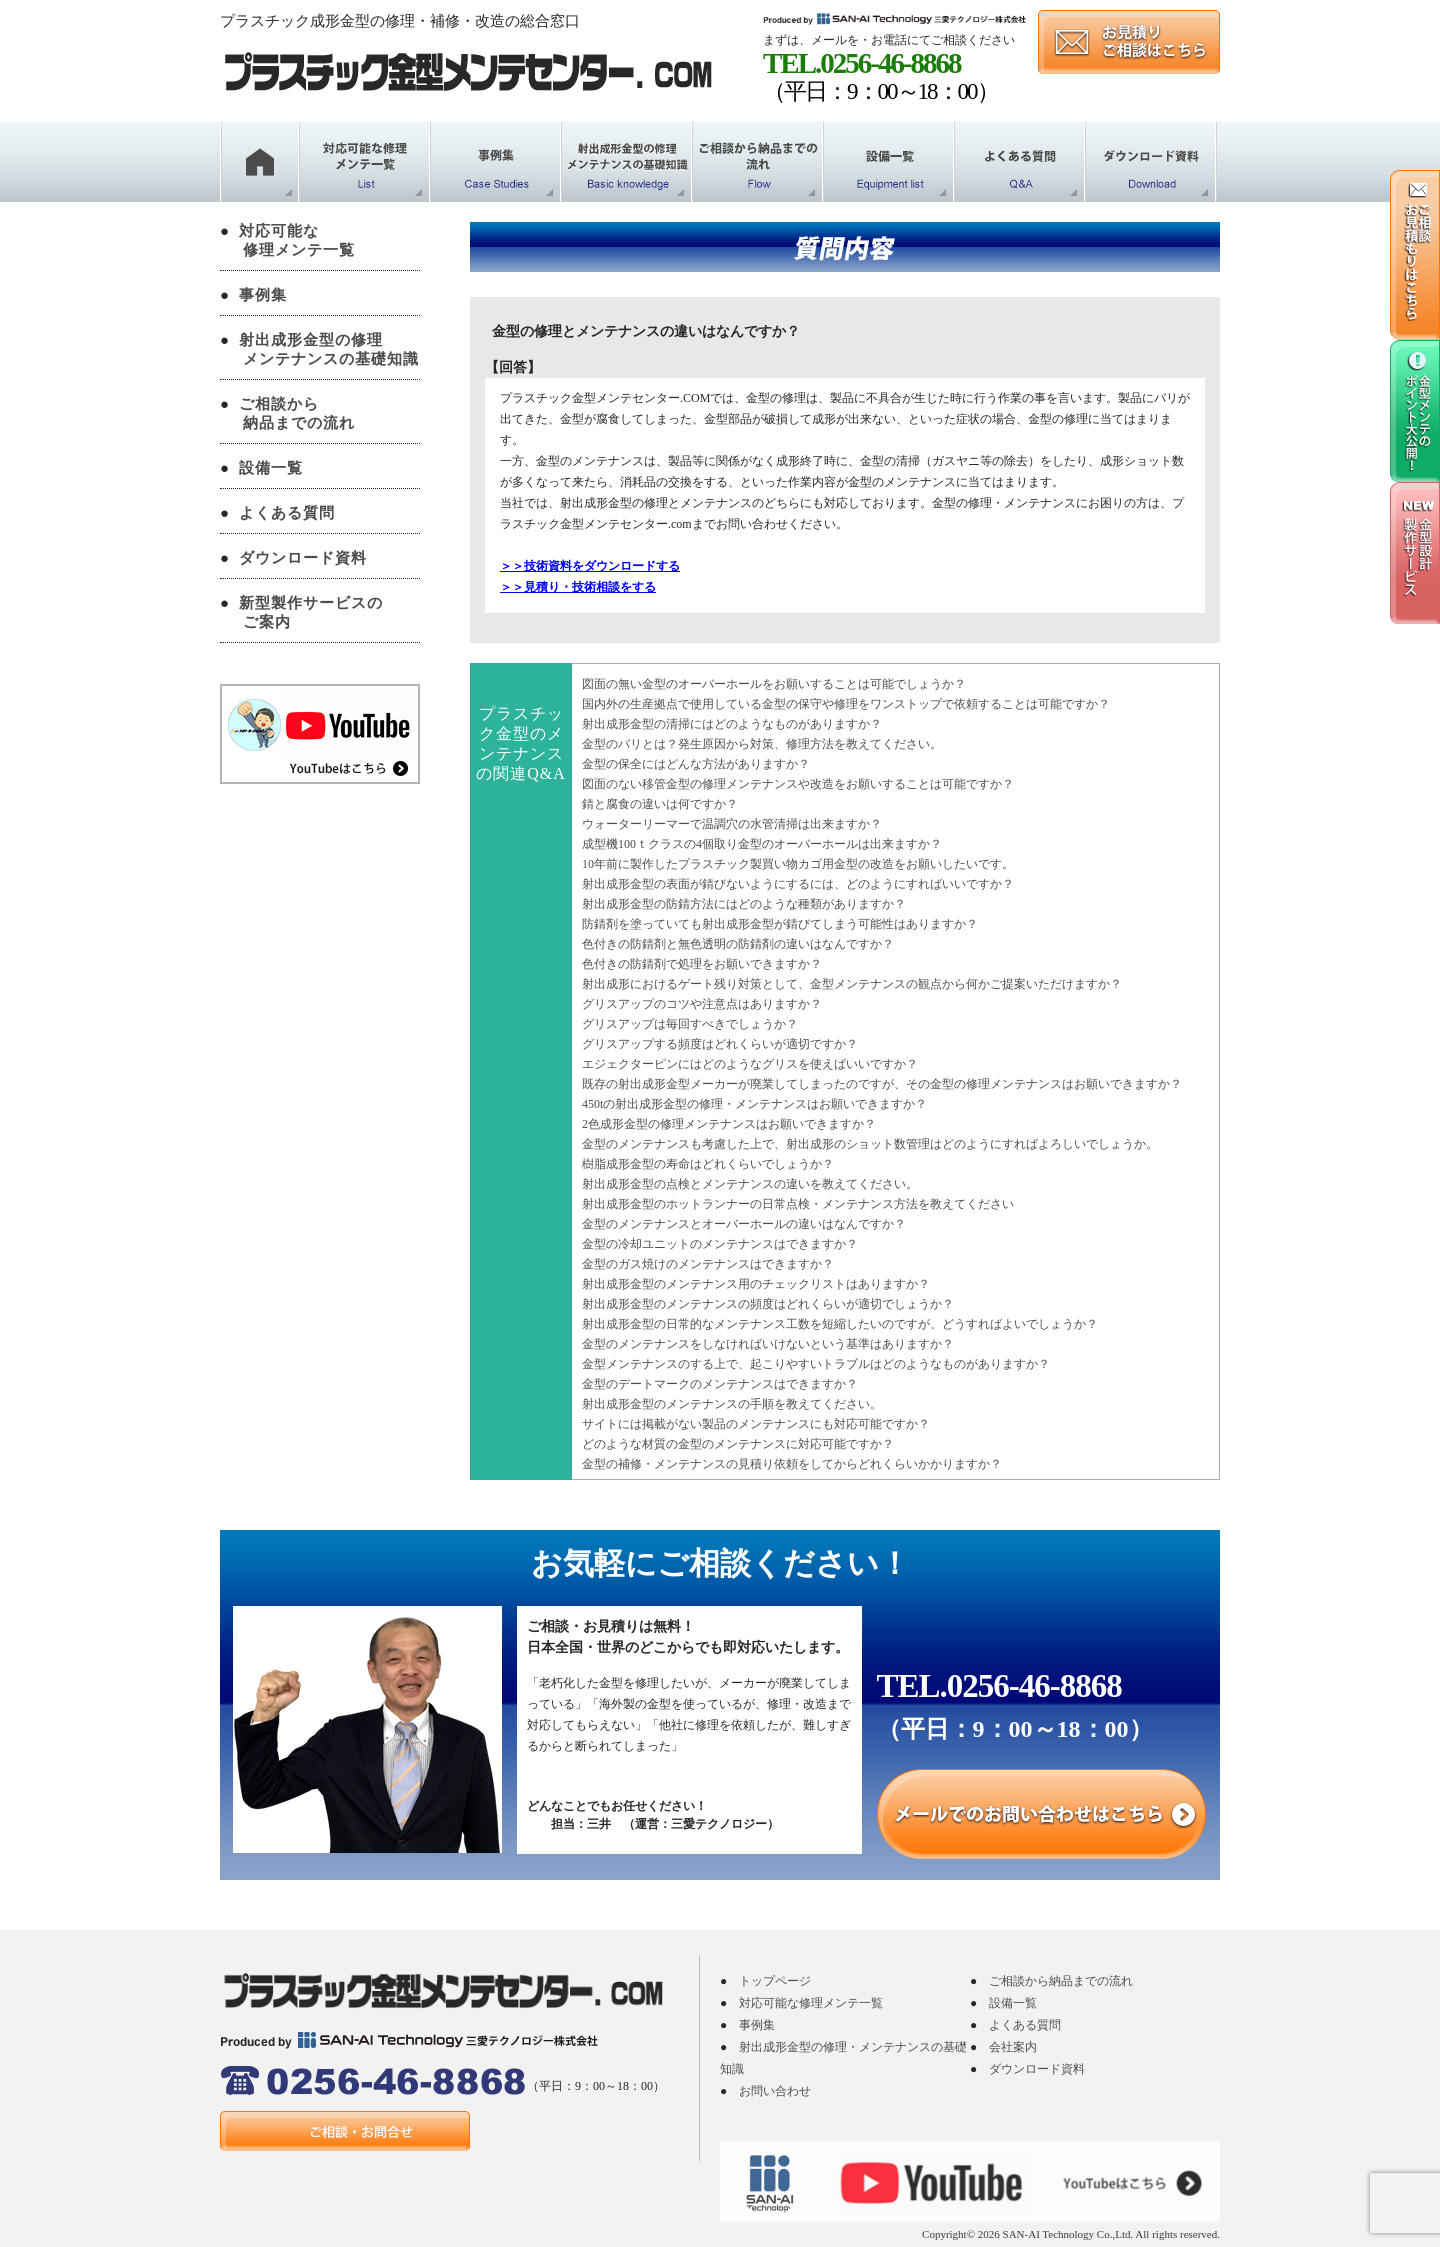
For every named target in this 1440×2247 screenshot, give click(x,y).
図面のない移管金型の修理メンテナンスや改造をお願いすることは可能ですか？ (798, 784)
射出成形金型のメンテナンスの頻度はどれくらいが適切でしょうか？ (768, 1304)
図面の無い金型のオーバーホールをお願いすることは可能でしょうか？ (774, 684)
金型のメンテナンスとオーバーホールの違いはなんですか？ (744, 1224)
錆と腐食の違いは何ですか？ (660, 804)
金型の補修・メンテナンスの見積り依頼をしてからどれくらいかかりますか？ (792, 1464)
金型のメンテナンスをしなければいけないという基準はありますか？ (768, 1344)
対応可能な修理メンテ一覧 (811, 2003)
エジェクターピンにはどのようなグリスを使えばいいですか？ (750, 1064)
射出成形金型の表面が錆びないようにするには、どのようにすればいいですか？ (798, 884)
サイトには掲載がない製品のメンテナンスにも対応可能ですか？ (756, 1424)
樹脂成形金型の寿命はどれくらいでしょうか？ (708, 1164)
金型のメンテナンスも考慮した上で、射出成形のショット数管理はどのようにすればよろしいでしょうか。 (870, 1144)
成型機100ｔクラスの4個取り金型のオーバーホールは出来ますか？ (762, 844)
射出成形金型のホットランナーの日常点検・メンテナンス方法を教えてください (798, 1204)
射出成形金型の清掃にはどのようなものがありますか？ (732, 724)
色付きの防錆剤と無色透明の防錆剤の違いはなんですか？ (738, 944)
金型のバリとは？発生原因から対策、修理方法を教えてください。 (762, 744)
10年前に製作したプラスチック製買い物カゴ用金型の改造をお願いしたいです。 (798, 864)
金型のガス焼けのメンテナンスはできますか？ (708, 1264)
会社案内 (1013, 2047)
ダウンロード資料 (303, 558)
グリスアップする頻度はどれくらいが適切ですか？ (720, 1044)
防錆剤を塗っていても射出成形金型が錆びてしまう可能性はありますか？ (780, 924)
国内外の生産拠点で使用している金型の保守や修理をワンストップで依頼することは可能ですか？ (846, 704)
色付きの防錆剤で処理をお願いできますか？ (702, 964)
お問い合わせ (775, 2091)
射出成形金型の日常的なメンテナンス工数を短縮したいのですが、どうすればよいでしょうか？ (840, 1324)
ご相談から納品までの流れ (1061, 1981)
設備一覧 (271, 468)
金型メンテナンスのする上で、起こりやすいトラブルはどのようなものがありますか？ (816, 1364)
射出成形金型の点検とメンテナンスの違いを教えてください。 (750, 1184)
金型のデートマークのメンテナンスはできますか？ (720, 1384)
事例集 (263, 295)
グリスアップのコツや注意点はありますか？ (702, 1004)
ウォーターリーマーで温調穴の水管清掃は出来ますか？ (732, 824)
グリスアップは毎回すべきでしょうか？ (690, 1024)
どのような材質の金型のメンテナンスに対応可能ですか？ (738, 1444)
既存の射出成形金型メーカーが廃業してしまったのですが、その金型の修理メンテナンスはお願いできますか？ (882, 1084)
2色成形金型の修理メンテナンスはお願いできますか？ (729, 1124)
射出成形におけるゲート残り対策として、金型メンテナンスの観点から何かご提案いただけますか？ (852, 984)
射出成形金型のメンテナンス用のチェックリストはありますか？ (756, 1284)
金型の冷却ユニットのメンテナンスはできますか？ (720, 1244)
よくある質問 (287, 513)
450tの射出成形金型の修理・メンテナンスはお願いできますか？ (754, 1104)
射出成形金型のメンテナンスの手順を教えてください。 (732, 1404)
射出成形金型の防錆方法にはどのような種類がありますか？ (744, 904)
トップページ (775, 1981)
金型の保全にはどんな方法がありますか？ (696, 764)
